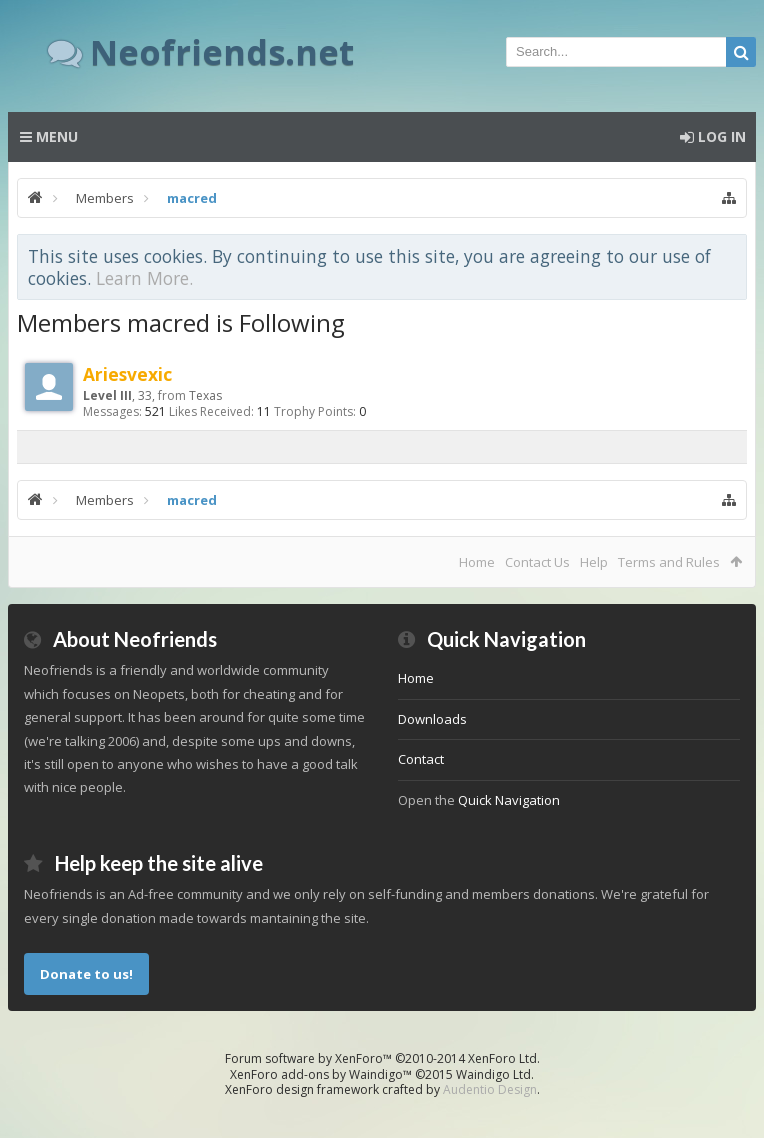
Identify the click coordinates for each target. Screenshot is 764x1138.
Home (477, 562)
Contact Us (537, 562)
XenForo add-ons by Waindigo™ (321, 1074)
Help (594, 562)
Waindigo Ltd (493, 1074)
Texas (205, 395)
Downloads (432, 719)
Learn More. (144, 278)
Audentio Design (490, 1089)
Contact (421, 759)
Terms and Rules (669, 562)
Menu (49, 136)
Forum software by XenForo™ (382, 1058)
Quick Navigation (509, 800)
